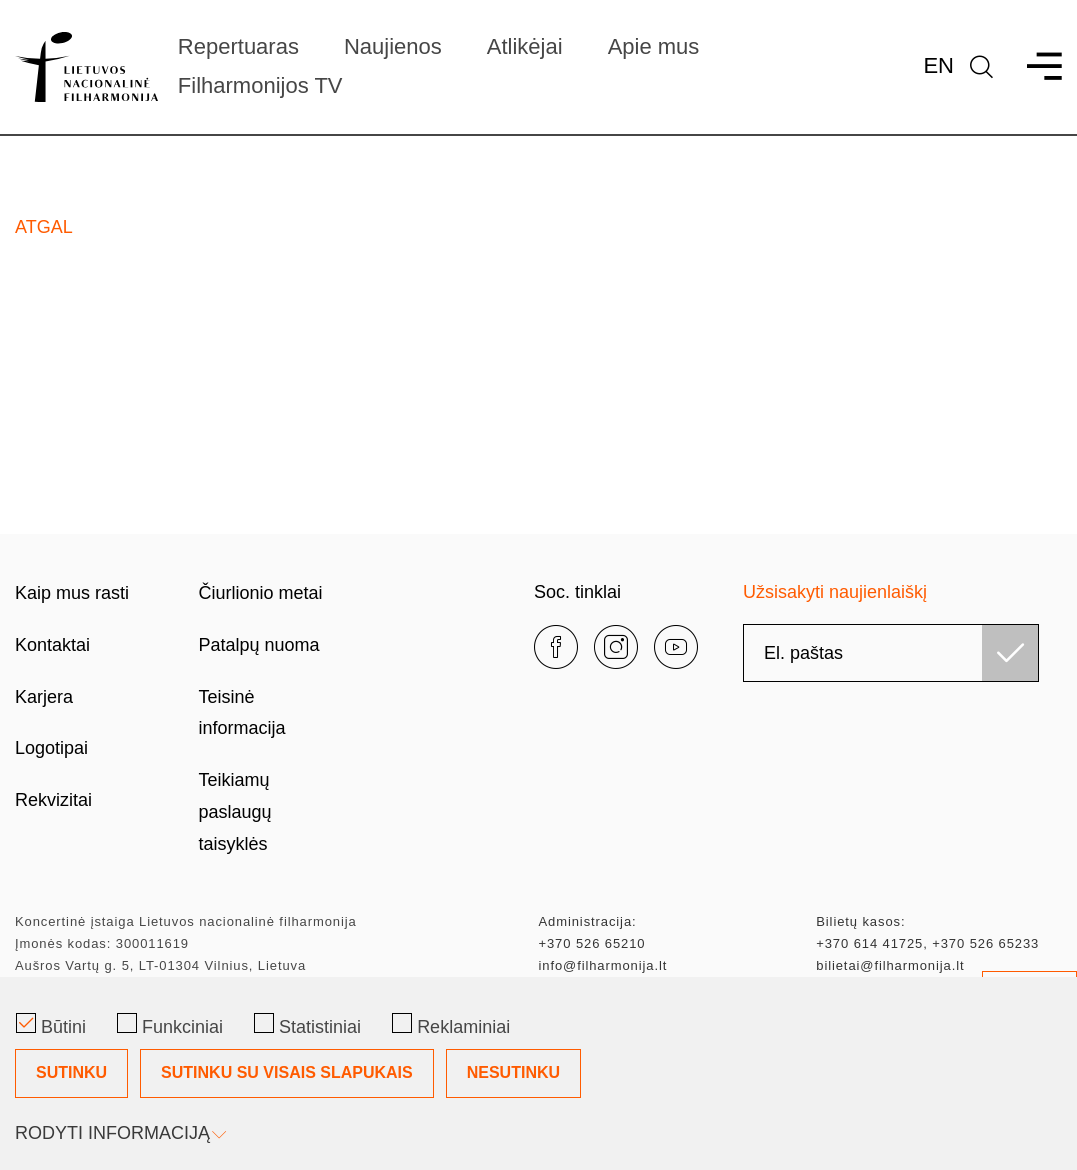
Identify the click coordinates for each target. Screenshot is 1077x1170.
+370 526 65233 (985, 943)
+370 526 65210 (592, 943)
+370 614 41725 (869, 943)
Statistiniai (307, 1025)
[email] (891, 653)
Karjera (44, 697)
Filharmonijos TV (260, 85)
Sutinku (71, 1072)
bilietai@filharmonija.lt (890, 965)
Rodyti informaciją (119, 1133)
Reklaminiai (451, 1025)
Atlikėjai (525, 46)
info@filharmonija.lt (603, 965)
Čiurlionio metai (261, 593)
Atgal (44, 227)
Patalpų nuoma (259, 645)
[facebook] (556, 647)
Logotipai (51, 748)
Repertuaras (238, 46)
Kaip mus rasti (72, 593)
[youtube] (676, 647)
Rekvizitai (53, 800)
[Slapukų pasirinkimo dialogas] (538, 1073)
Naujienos (393, 46)
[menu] (1035, 66)
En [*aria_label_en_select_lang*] (938, 65)
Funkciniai (170, 1025)
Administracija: (588, 921)
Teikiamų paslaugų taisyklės (235, 812)
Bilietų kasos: (860, 921)
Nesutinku (513, 1072)
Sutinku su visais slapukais (287, 1072)
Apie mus (654, 46)
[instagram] (616, 647)
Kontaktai (52, 645)
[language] (981, 66)
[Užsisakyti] (1010, 653)
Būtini (51, 1025)
